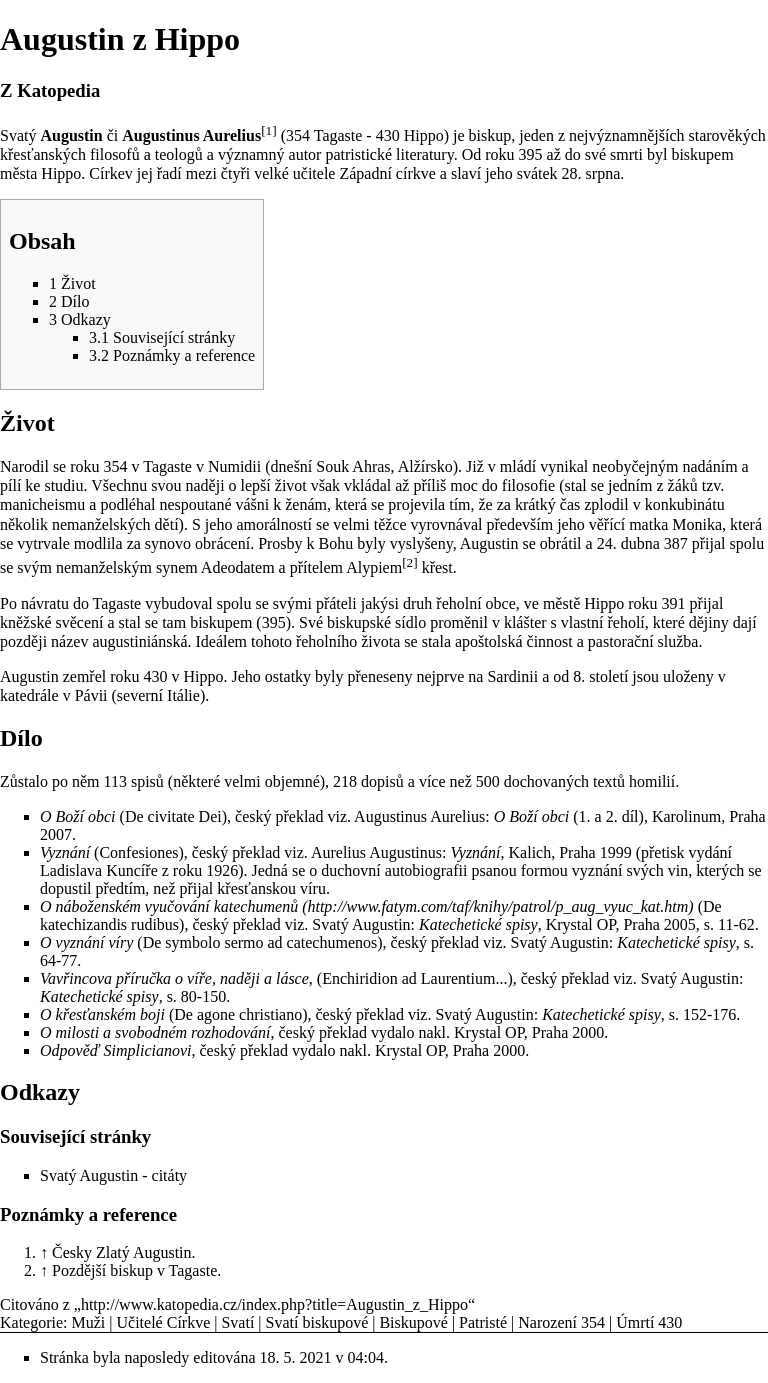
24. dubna (628, 543)
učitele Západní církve (364, 173)
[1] (269, 130)
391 (674, 603)
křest (437, 567)
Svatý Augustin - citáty (113, 1175)
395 (531, 154)
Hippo (424, 135)
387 (676, 543)
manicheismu (42, 504)
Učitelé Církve (164, 1322)
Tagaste (338, 135)
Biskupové (413, 1322)
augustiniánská (139, 641)
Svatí (237, 1322)
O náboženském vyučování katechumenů (169, 906)
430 (388, 135)
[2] (410, 562)
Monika (697, 524)
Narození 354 (561, 1322)
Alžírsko (425, 466)
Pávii (91, 695)
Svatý (18, 135)
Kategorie (31, 1322)
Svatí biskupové (317, 1322)
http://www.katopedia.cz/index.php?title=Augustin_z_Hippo (274, 1304)
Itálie (183, 695)
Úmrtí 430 (649, 1322)
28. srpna (591, 173)
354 (298, 135)
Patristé (483, 1322)
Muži (89, 1322)
